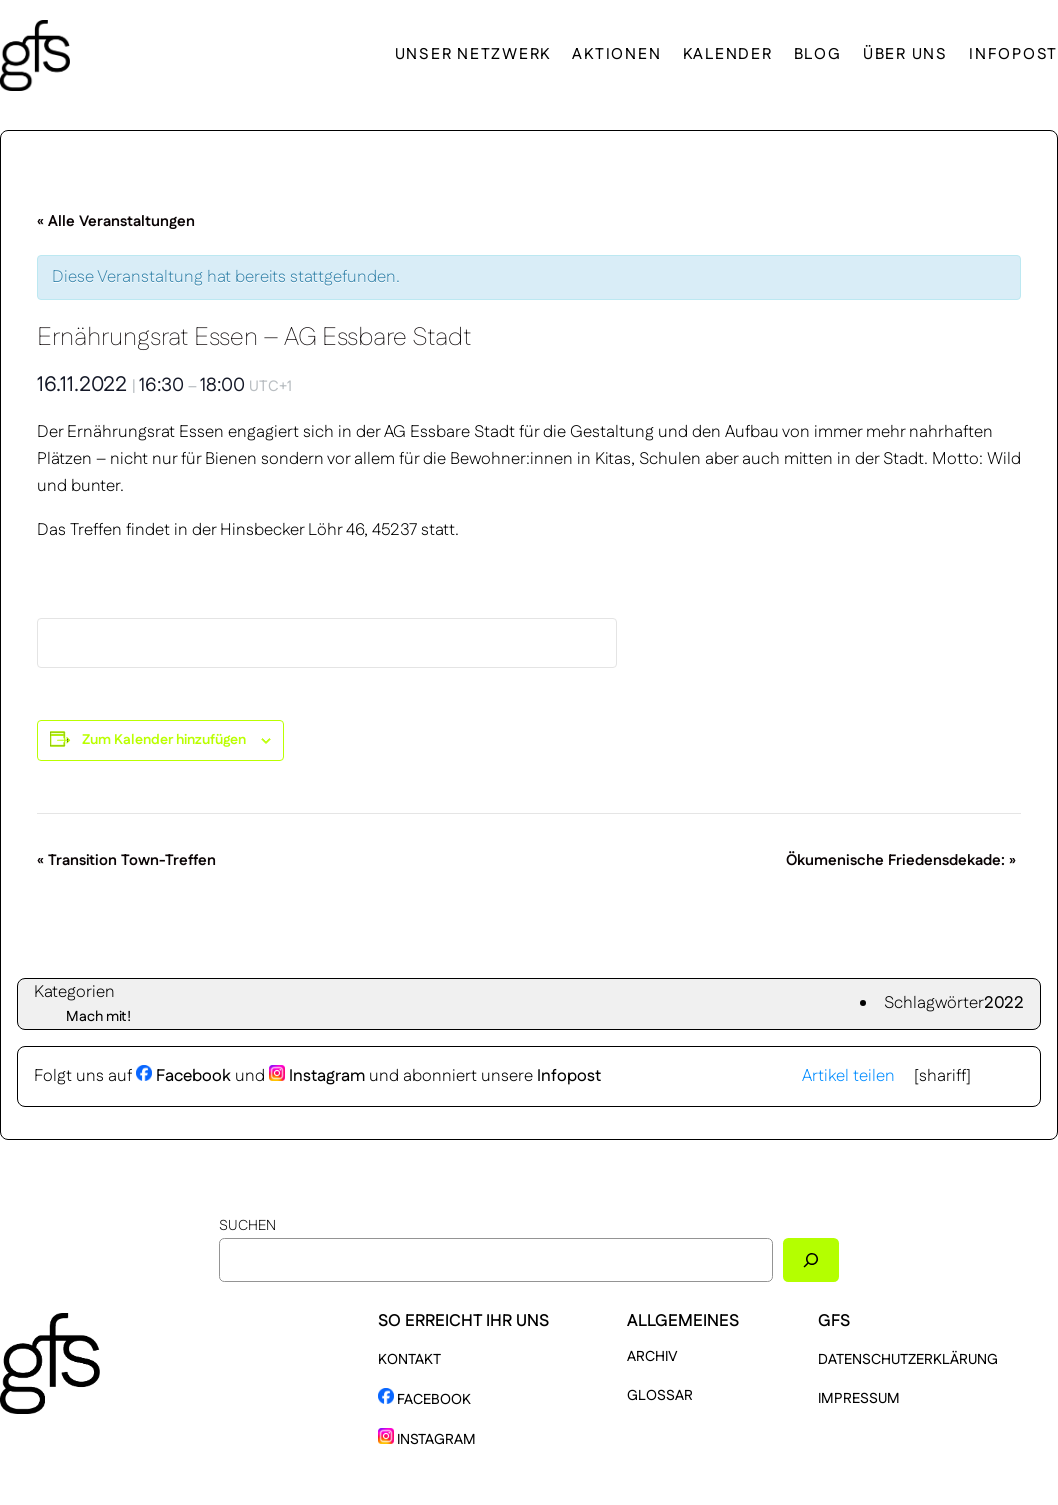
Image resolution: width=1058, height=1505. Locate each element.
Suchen (247, 1226)
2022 (1004, 1003)
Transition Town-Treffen (126, 860)
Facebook (183, 1076)
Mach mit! (98, 1017)
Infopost (569, 1076)
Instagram (317, 1076)
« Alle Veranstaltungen (116, 221)
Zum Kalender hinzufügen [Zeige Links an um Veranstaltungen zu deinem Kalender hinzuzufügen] (164, 740)
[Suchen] (811, 1259)
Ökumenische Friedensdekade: (901, 860)
